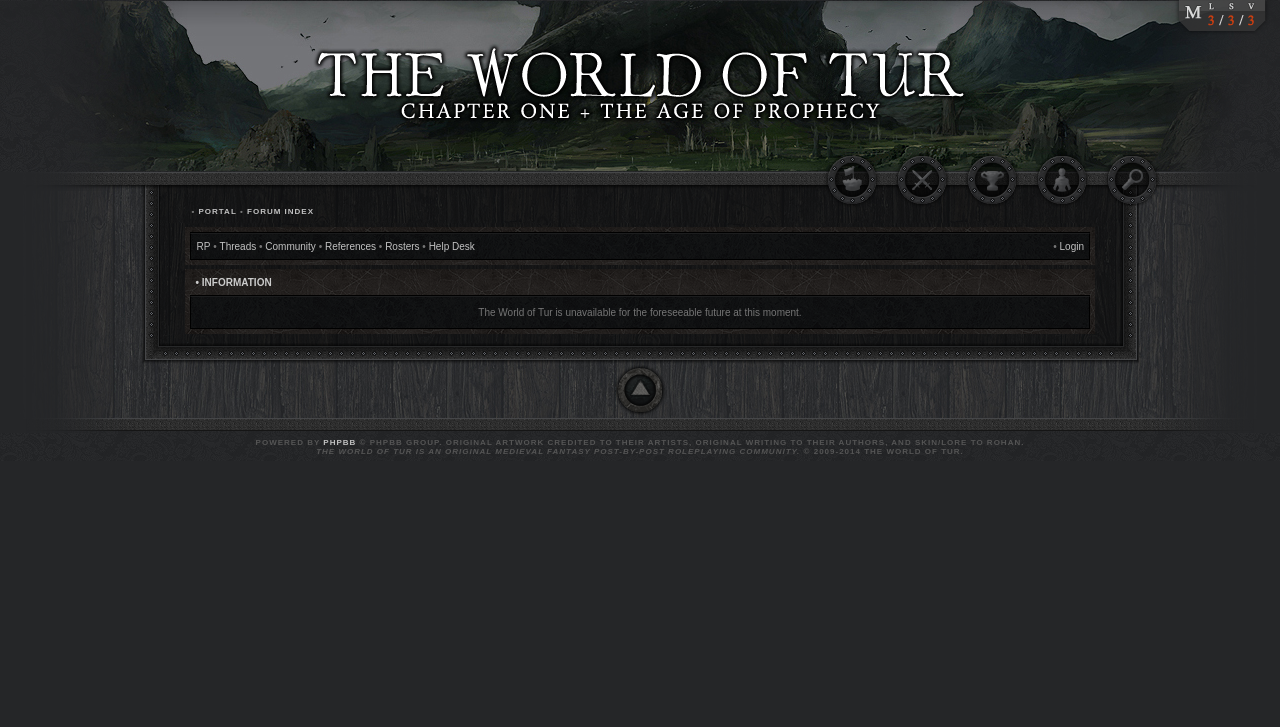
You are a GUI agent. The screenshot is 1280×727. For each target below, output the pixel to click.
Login (1072, 246)
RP (204, 246)
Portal (217, 211)
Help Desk (452, 246)
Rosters (402, 246)
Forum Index (280, 211)
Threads (238, 246)
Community (290, 246)
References (350, 246)
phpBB (339, 442)
